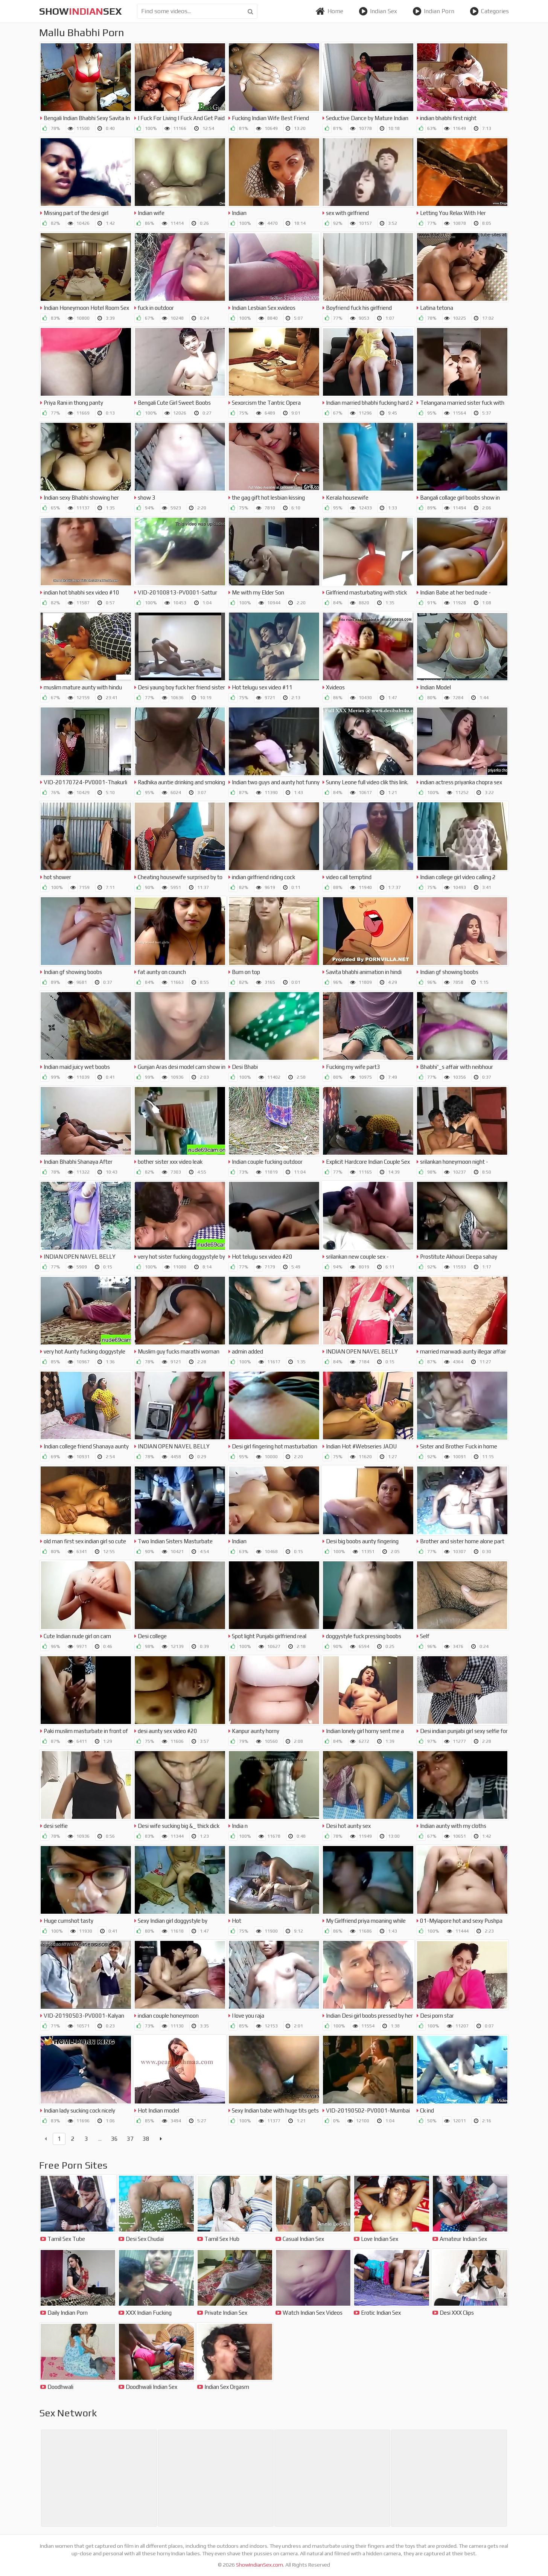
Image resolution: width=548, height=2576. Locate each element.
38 (146, 2138)
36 (114, 2138)
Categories (489, 11)
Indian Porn (433, 11)
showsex (80, 11)
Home (329, 11)
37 (130, 2138)
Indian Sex (378, 11)
